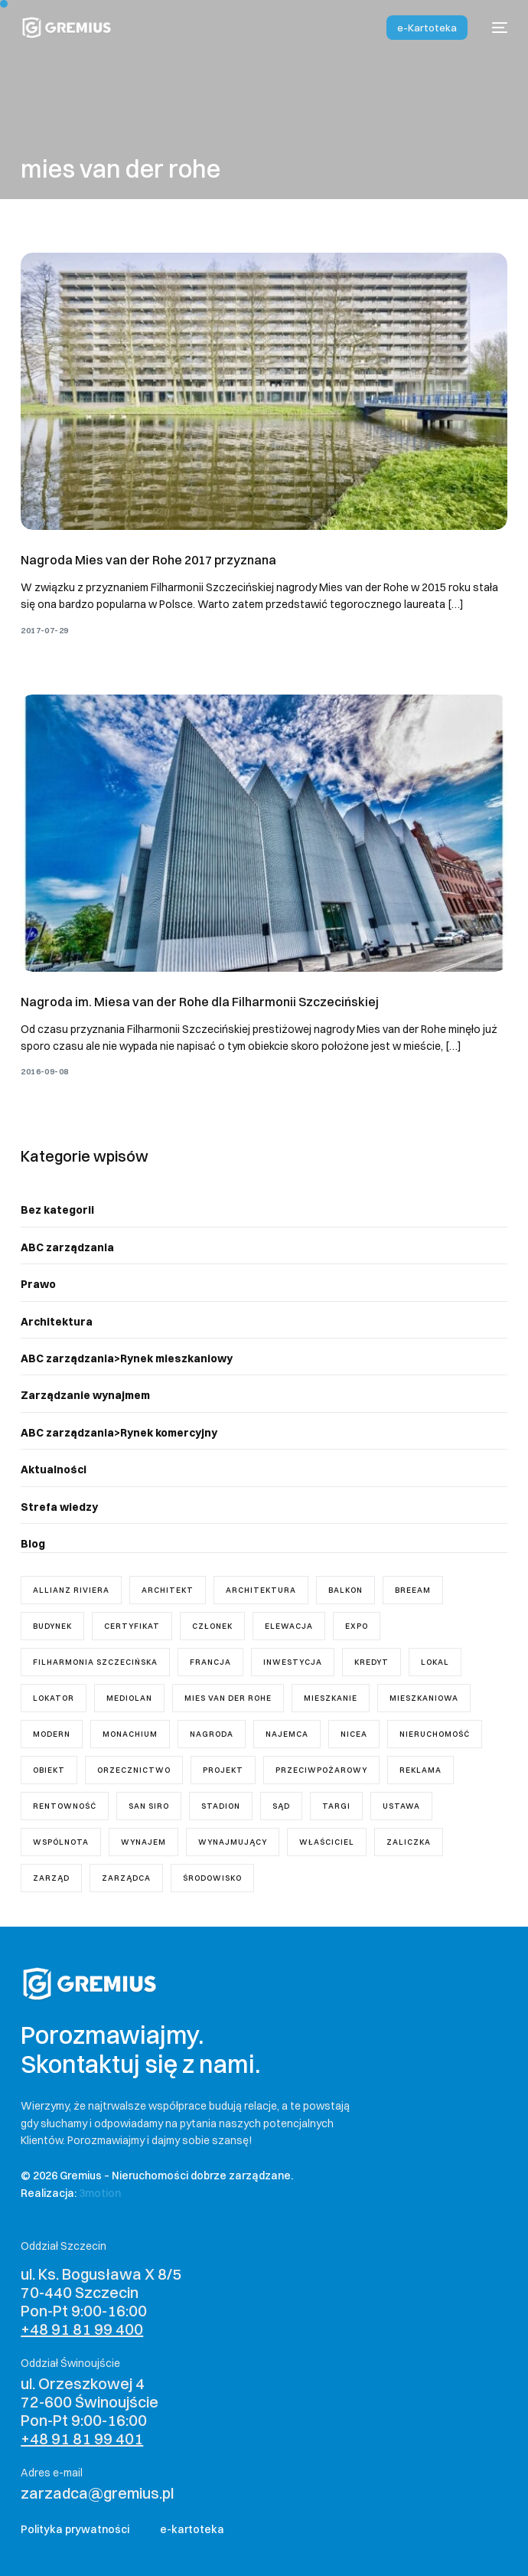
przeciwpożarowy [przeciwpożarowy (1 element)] (321, 1770)
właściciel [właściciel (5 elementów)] (326, 1842)
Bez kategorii (57, 1210)
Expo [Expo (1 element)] (356, 1626)
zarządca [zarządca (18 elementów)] (126, 1878)
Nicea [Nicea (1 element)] (354, 1734)
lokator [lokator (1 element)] (53, 1698)
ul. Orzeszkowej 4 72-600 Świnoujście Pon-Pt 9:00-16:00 (89, 2411)
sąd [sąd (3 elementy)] (281, 1806)
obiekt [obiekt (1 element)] (49, 1770)
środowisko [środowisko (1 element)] (212, 1878)
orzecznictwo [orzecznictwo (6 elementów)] (134, 1770)
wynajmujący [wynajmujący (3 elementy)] (232, 1842)
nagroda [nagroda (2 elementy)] (211, 1734)
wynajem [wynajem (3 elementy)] (143, 1842)
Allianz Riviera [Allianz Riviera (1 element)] (71, 1590)
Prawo (38, 1284)
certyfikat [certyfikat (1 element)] (132, 1626)
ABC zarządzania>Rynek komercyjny (119, 1433)
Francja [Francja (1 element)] (210, 1662)
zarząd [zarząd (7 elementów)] (51, 1878)
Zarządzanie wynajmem (85, 1395)
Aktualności (53, 1469)
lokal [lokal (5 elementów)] (435, 1662)
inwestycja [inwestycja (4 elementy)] (292, 1662)
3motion (100, 2193)
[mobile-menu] (495, 27)
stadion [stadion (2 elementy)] (220, 1806)
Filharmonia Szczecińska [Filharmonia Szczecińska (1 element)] (95, 1662)
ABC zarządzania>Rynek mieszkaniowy (127, 1358)
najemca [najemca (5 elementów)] (287, 1734)
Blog (33, 1544)
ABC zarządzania (67, 1247)
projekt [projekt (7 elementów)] (223, 1770)
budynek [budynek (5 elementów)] (52, 1626)
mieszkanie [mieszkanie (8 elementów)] (330, 1698)
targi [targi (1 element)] (336, 1806)
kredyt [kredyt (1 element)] (371, 1662)
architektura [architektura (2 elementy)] (261, 1590)
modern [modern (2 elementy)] (51, 1734)
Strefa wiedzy (59, 1507)
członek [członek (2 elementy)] (212, 1626)
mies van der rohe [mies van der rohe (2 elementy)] (228, 1698)
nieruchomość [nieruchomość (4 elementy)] (434, 1734)
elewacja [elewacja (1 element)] (289, 1626)
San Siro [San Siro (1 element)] (149, 1806)
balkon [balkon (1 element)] (345, 1590)
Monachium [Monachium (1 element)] (130, 1734)
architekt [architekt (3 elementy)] (168, 1590)
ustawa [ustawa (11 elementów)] (401, 1806)
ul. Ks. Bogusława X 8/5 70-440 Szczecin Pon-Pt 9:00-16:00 (101, 2301)
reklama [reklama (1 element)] (420, 1770)
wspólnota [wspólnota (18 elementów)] (61, 1842)
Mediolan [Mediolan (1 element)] (129, 1698)
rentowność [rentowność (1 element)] (64, 1806)
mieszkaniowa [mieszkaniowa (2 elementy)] (423, 1698)
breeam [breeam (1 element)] (413, 1590)
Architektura (57, 1322)
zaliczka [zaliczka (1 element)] (408, 1842)
